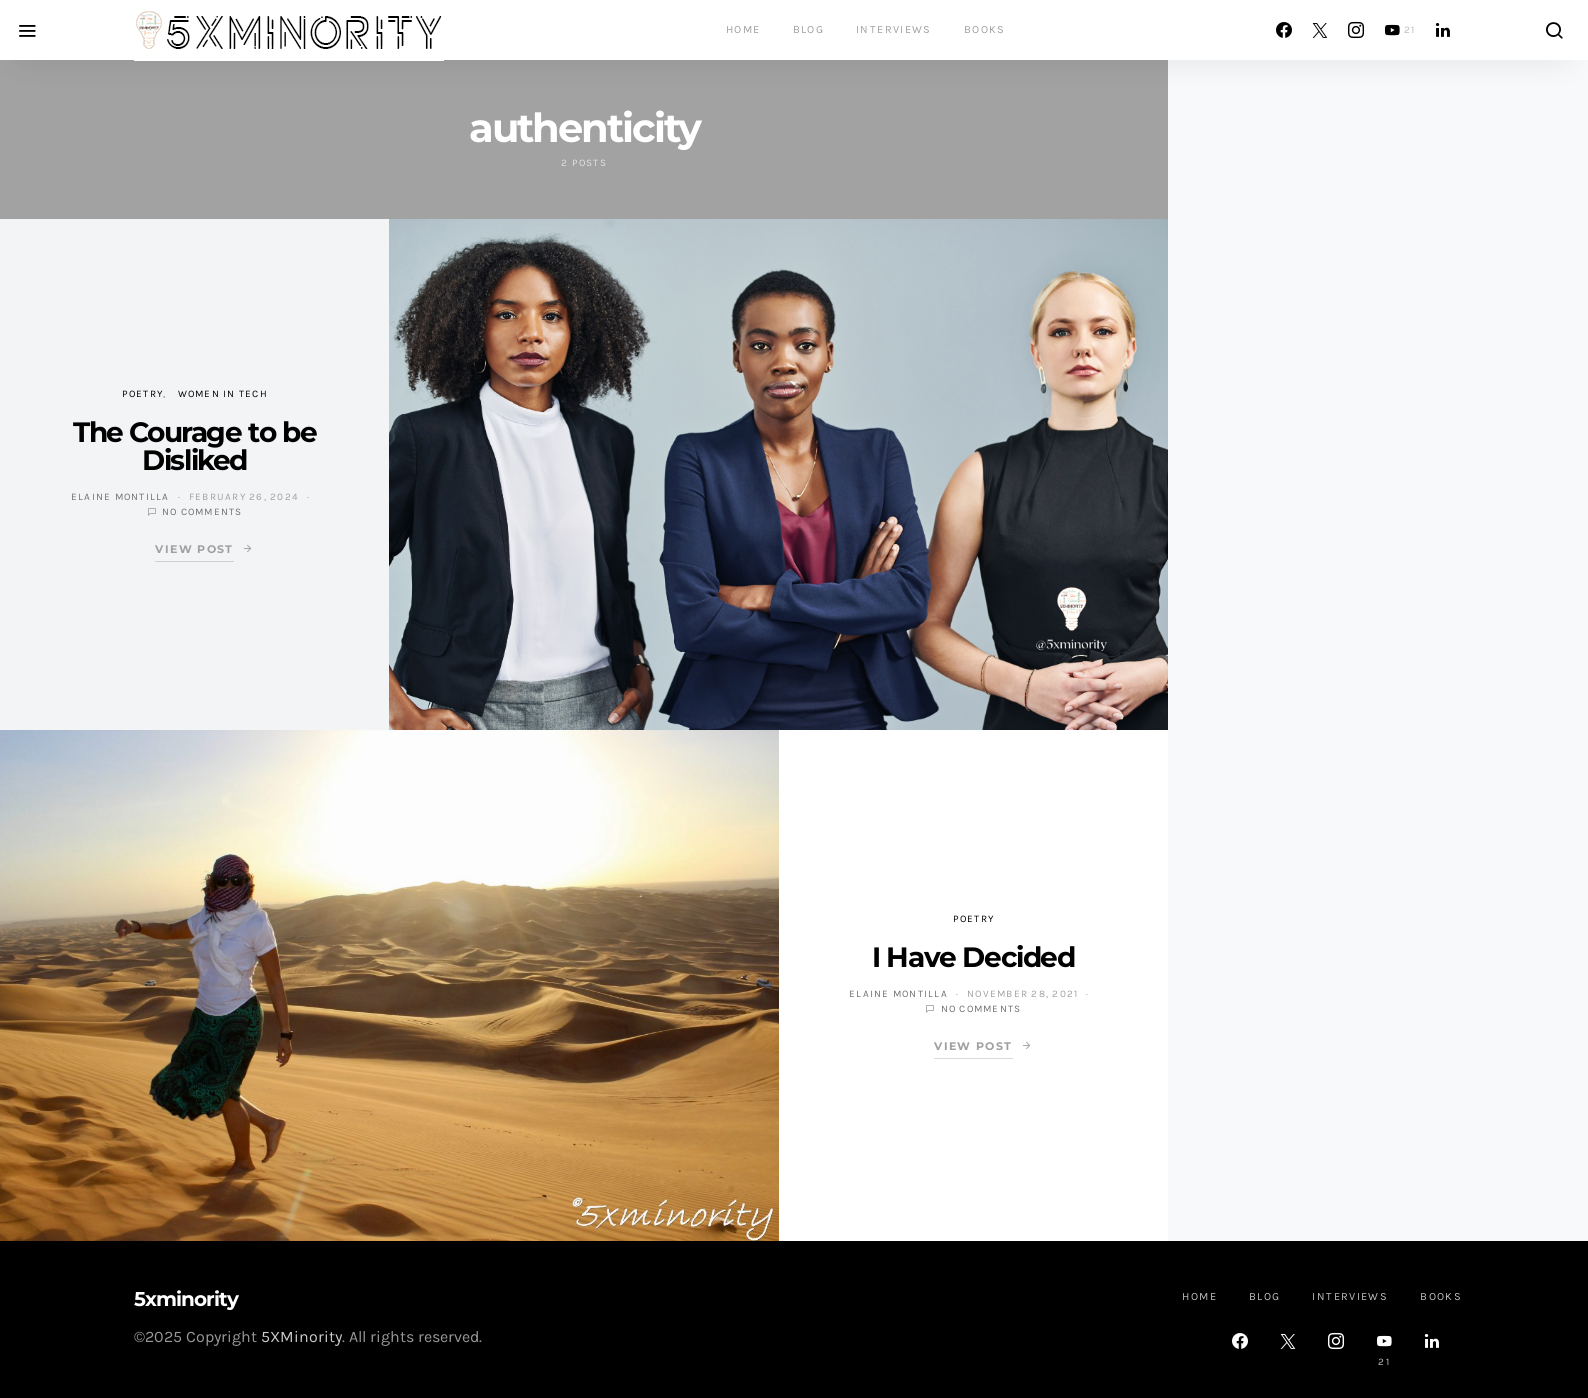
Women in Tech (223, 394)
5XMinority (301, 1336)
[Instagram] (1356, 30)
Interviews (894, 29)
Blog (809, 29)
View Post (194, 549)
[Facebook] (1284, 30)
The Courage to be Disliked (194, 446)
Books (985, 29)
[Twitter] (1320, 30)
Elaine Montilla (120, 497)
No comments (202, 512)
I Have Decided (973, 957)
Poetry (143, 394)
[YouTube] (1400, 30)
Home (743, 29)
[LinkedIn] (1443, 30)
